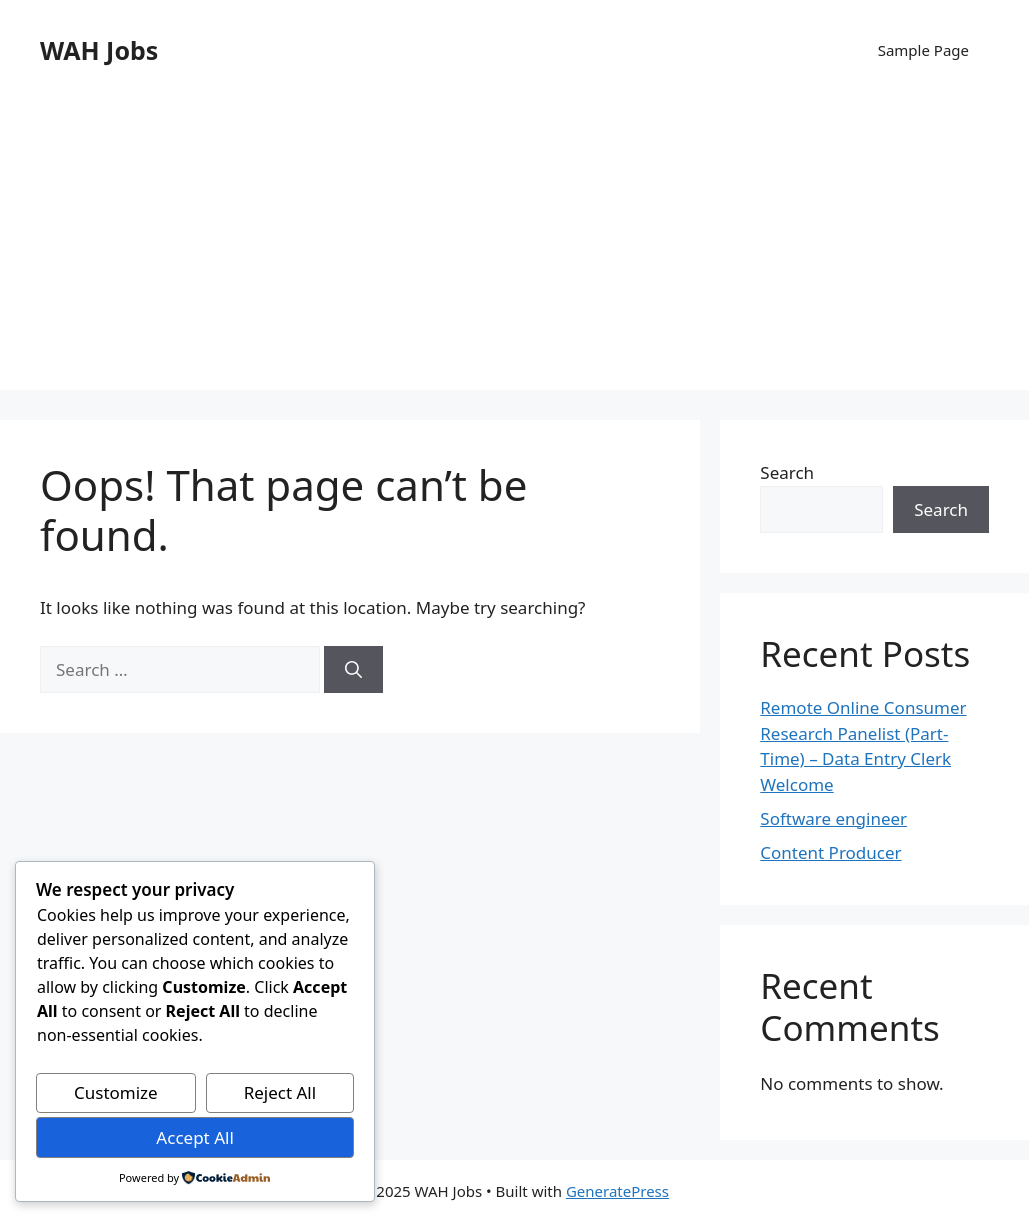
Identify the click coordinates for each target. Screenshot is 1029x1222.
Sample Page (923, 50)
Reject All (280, 1092)
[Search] (353, 670)
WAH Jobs (99, 50)
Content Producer (830, 852)
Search (787, 472)
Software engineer (833, 818)
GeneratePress (617, 1191)
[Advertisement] (514, 250)
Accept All (194, 1137)
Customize (116, 1092)
